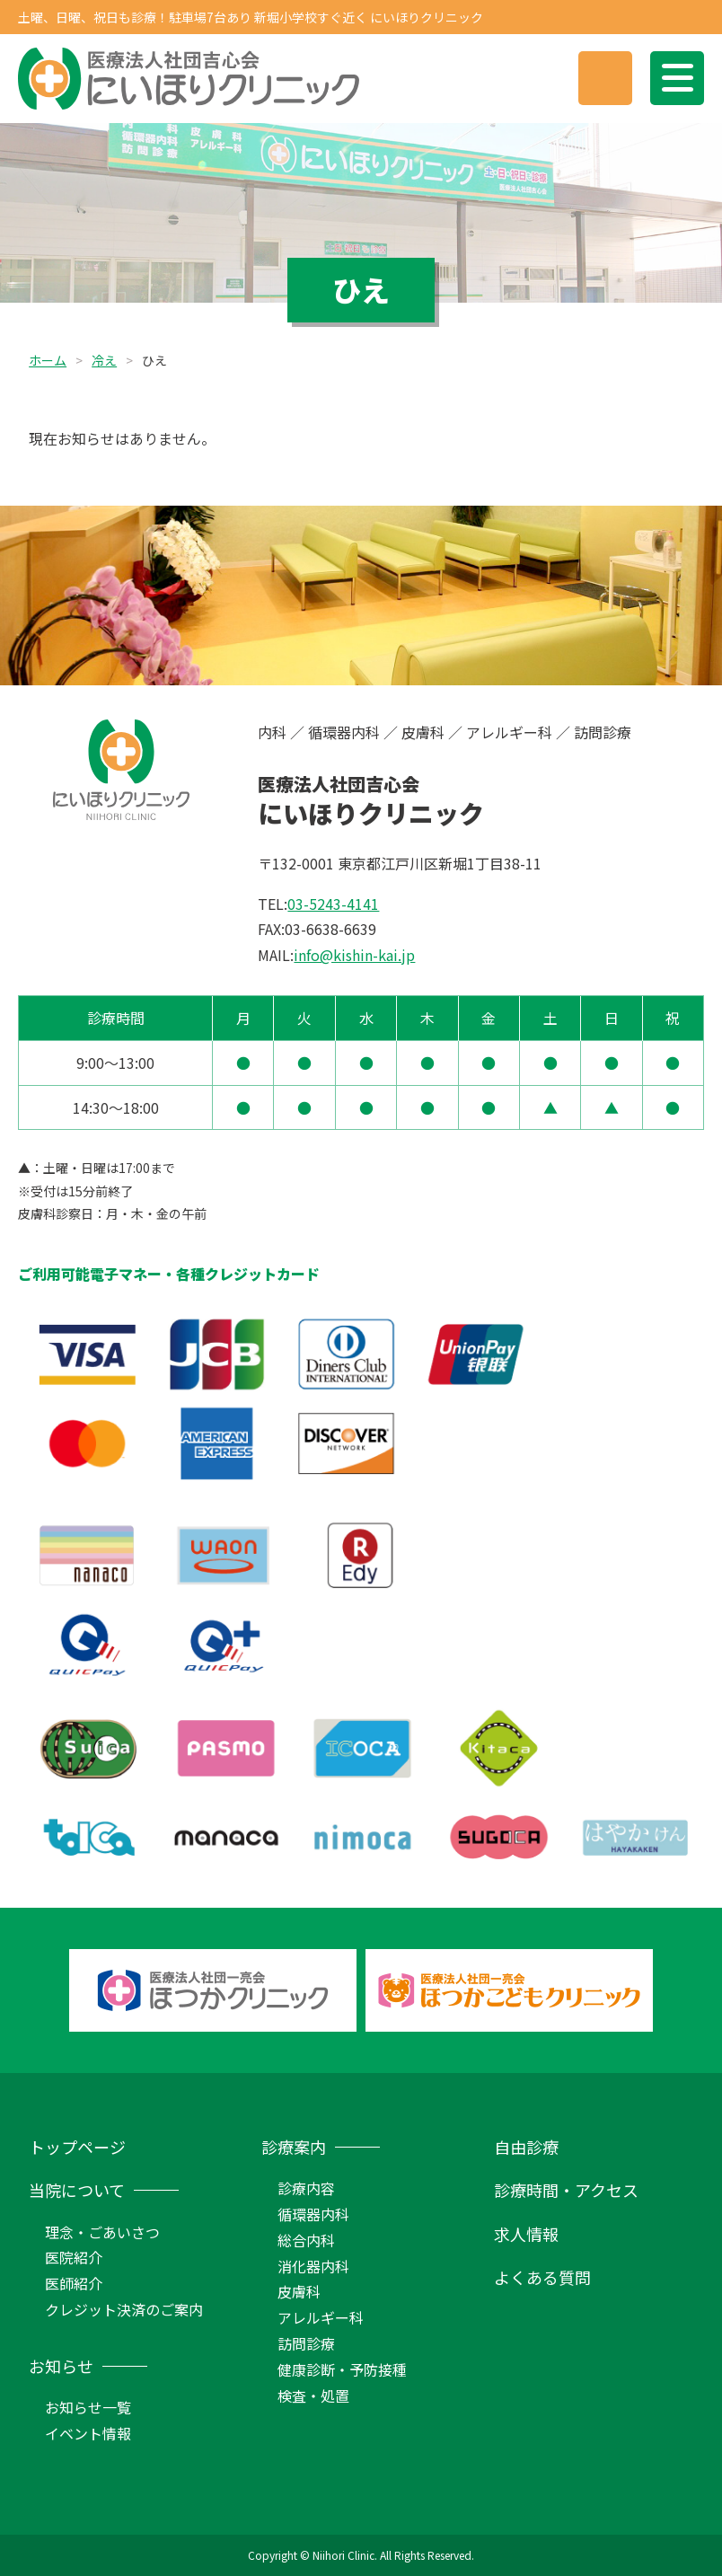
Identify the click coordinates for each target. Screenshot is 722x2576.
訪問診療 (306, 2343)
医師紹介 (73, 2283)
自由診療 (526, 2146)
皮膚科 (299, 2291)
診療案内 (293, 2146)
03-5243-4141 (333, 903)
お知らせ (61, 2366)
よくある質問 (542, 2277)
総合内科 (306, 2240)
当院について (77, 2189)
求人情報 (526, 2233)
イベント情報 (88, 2433)
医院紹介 (73, 2257)
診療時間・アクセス (566, 2189)
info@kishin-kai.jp (354, 955)
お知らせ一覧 (88, 2407)
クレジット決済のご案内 (124, 2309)
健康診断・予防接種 (342, 2369)
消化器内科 (313, 2266)
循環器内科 (313, 2214)
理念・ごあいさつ (102, 2232)
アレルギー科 (320, 2317)
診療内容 (306, 2188)
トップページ (77, 2146)
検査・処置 (313, 2395)
